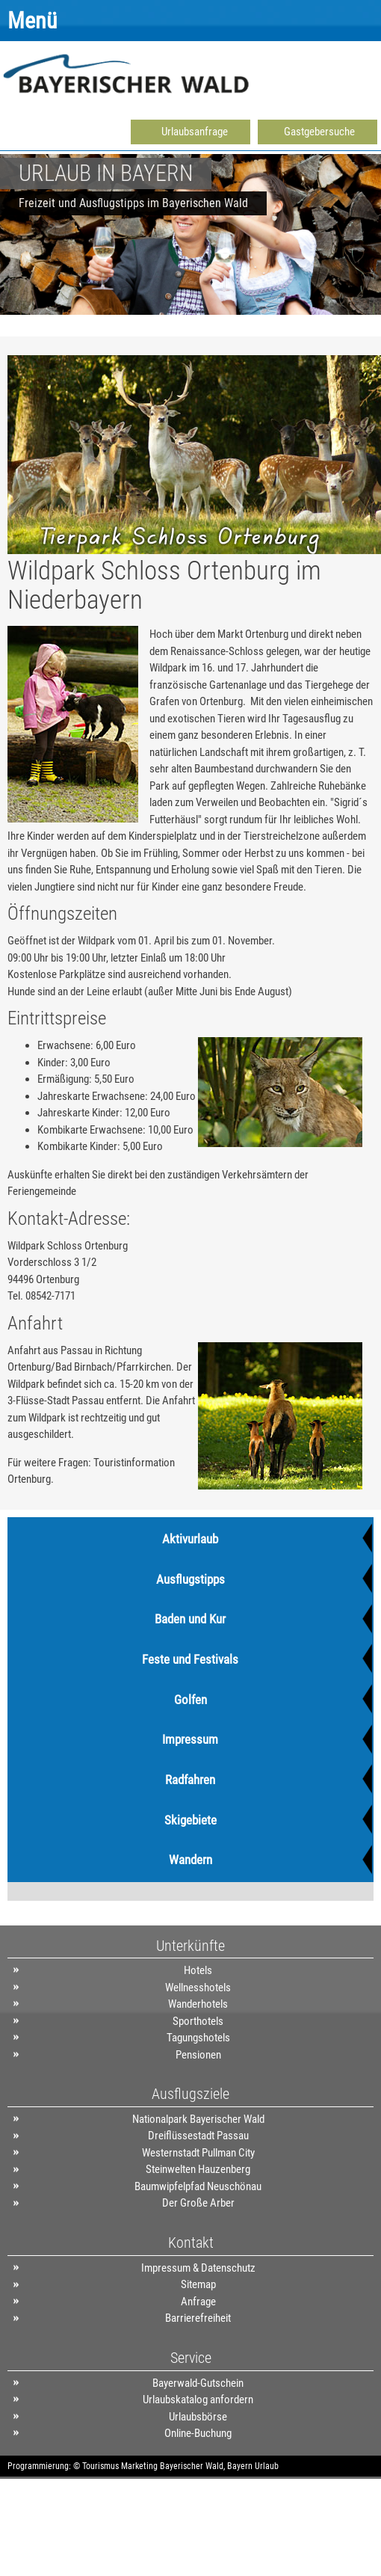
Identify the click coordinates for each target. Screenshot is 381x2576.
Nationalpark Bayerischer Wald (198, 2119)
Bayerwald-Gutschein (198, 2383)
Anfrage (198, 2301)
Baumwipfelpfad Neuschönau (197, 2186)
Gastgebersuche (319, 131)
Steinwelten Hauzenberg (198, 2169)
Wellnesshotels (198, 1987)
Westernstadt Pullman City (198, 2153)
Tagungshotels (198, 2037)
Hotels (198, 1970)
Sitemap (198, 2284)
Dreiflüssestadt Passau (198, 2135)
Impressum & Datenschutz (198, 2268)
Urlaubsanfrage (194, 131)
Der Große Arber (198, 2203)
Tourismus (100, 2466)
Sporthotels (198, 2021)
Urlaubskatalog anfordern (198, 2399)
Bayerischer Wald (191, 2466)
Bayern (240, 2466)
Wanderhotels (198, 2004)
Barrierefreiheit (198, 2318)
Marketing (139, 2466)
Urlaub (267, 2466)
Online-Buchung (198, 2433)
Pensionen (198, 2055)
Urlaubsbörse (198, 2416)
